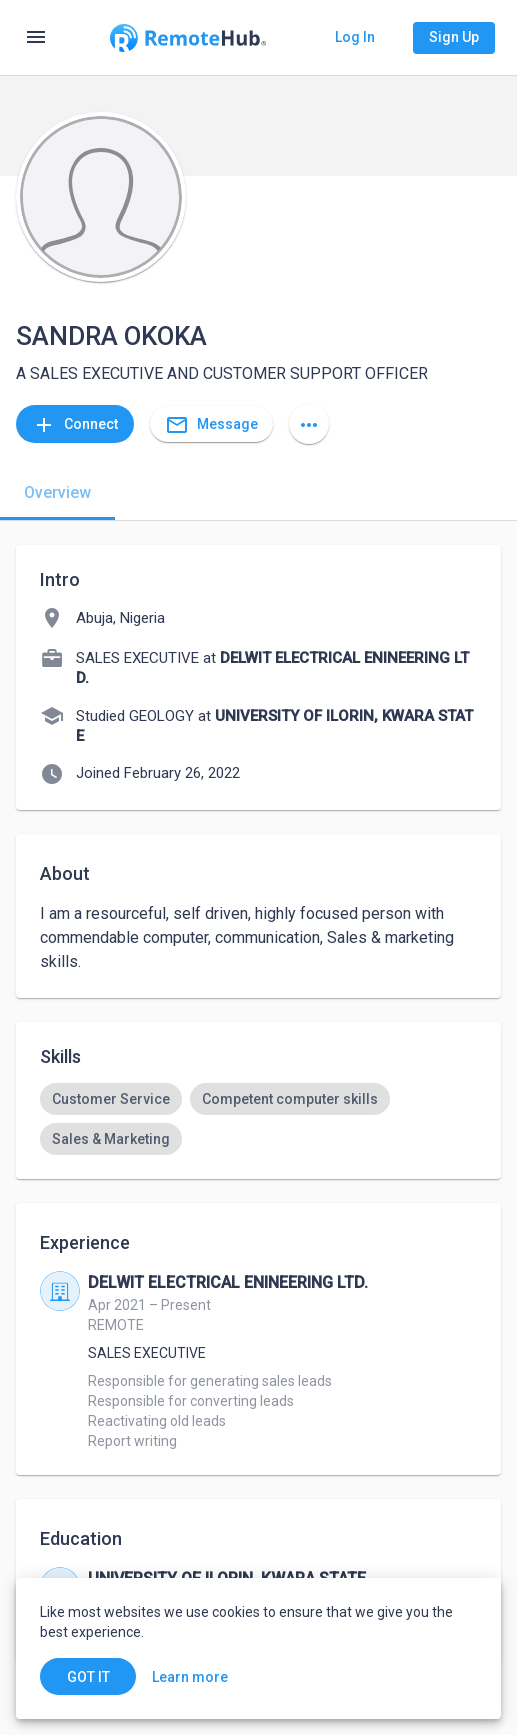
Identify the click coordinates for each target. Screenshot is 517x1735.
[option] (111, 1099)
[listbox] (258, 1119)
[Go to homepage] (187, 38)
